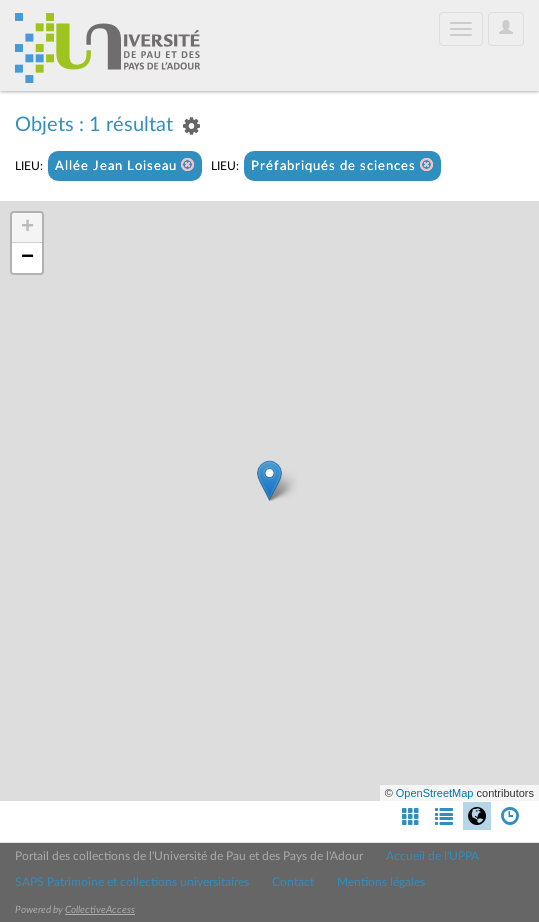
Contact (293, 882)
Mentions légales (381, 882)
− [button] (27, 258)
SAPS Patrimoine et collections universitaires (132, 882)
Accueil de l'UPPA (432, 856)
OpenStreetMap (435, 793)
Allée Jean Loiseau (125, 165)
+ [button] (27, 228)
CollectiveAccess (100, 910)
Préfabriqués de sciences (342, 165)
